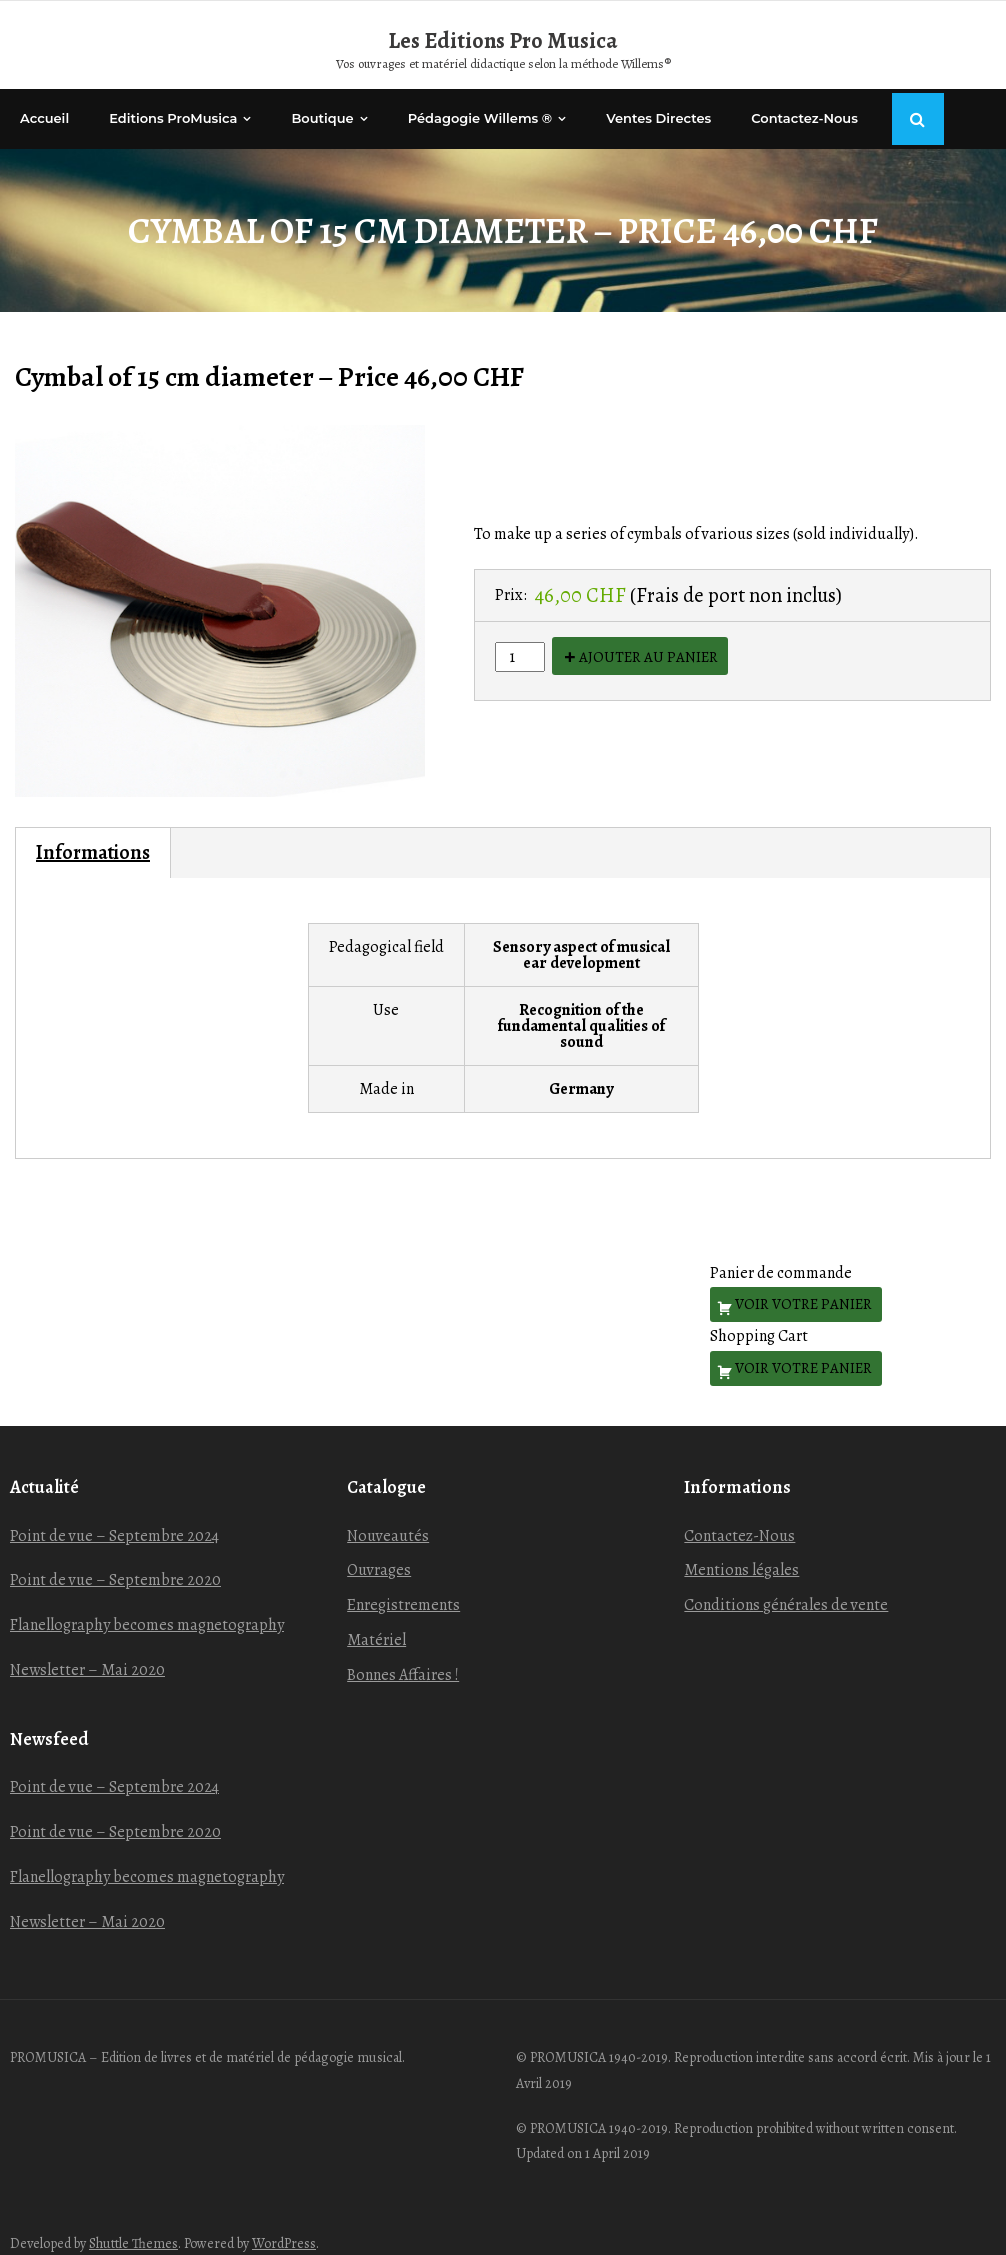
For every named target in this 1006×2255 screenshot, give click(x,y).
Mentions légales (741, 1549)
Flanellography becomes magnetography (147, 1604)
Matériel (376, 1618)
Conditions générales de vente (786, 1584)
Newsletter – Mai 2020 (87, 1648)
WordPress (284, 2222)
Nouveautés (388, 1514)
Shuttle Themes (133, 2222)
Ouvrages (379, 1549)
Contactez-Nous (739, 1514)
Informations (93, 830)
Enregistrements (403, 1584)
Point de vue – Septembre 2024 (114, 1514)
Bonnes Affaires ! (403, 1653)
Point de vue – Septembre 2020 (115, 1559)
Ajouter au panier (648, 635)
